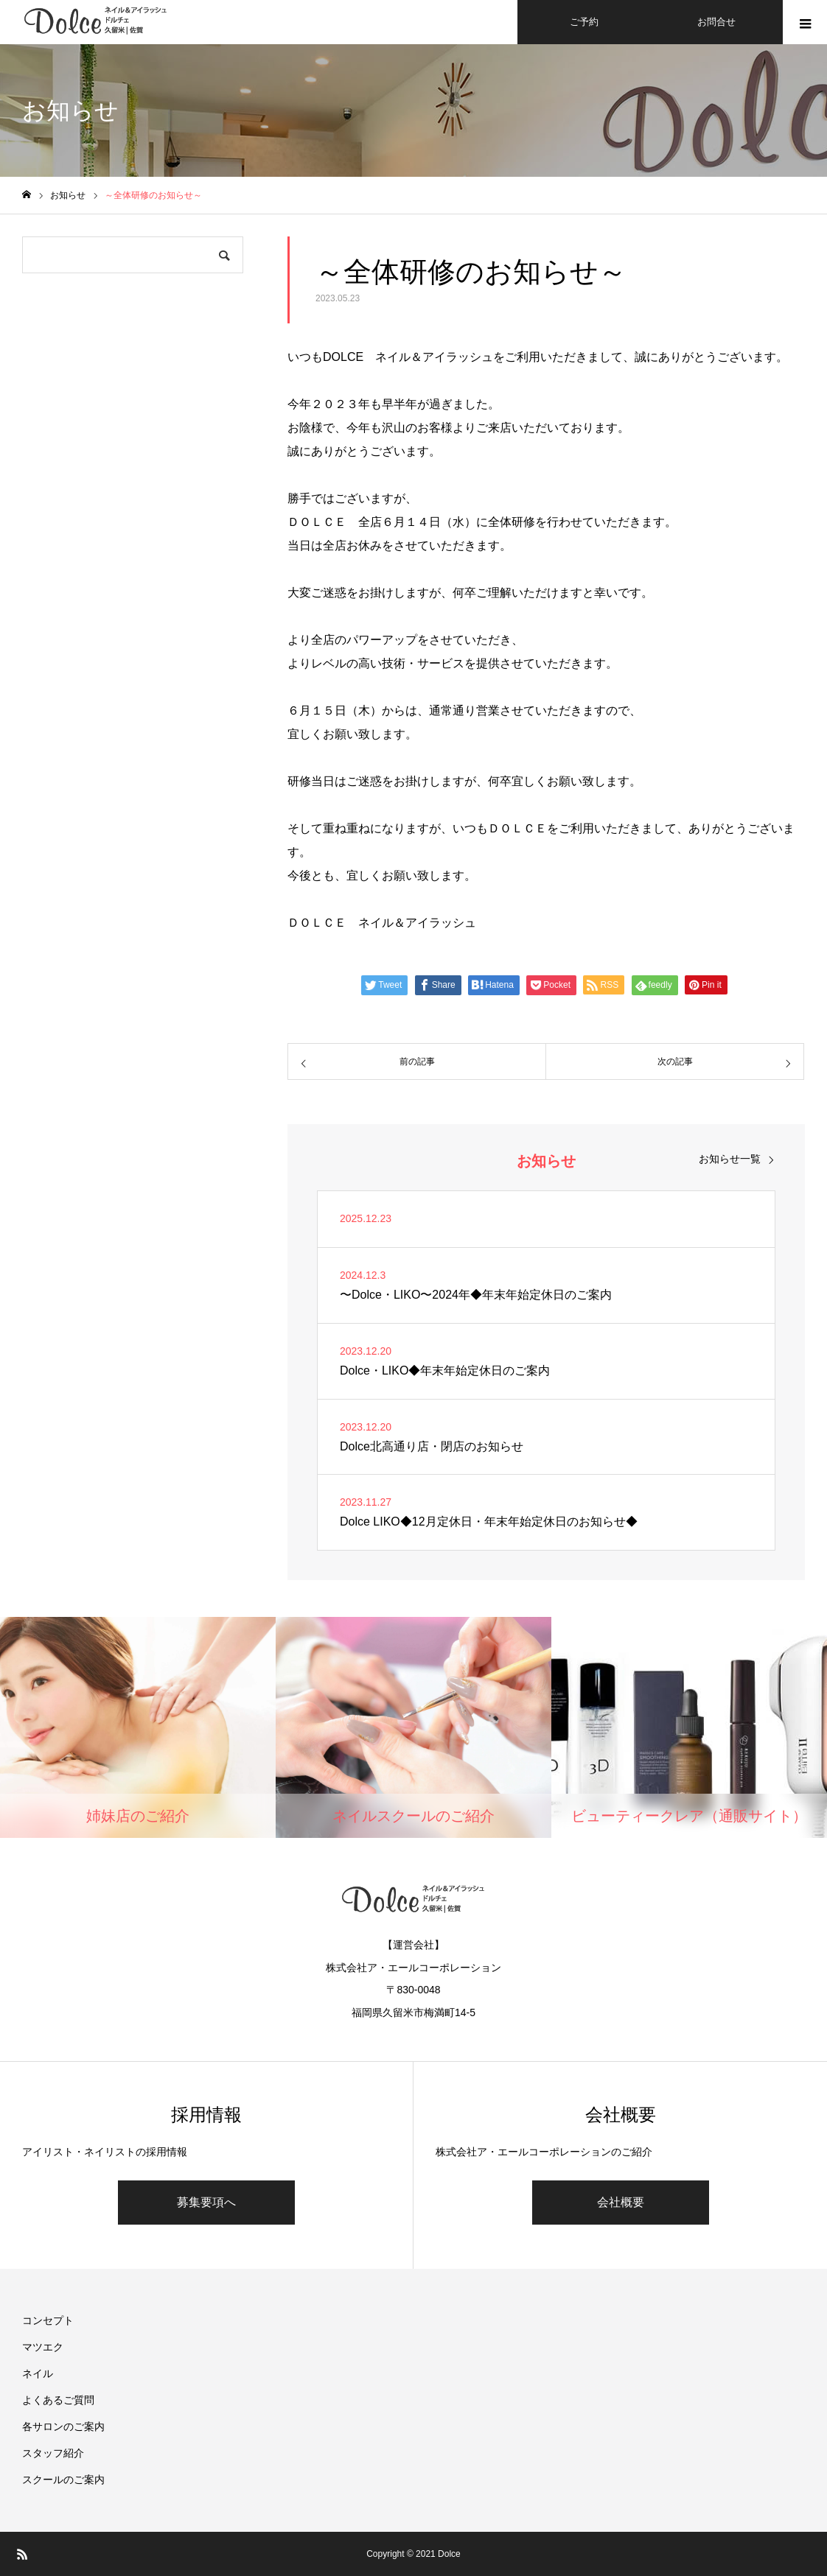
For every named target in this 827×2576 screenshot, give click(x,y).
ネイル (37, 2373)
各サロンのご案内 (63, 2426)
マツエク (42, 2347)
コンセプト (48, 2320)
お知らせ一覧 (730, 1159)
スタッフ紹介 (53, 2453)
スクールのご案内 (63, 2479)
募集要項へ (206, 2202)
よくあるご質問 (58, 2400)
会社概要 (620, 2202)
